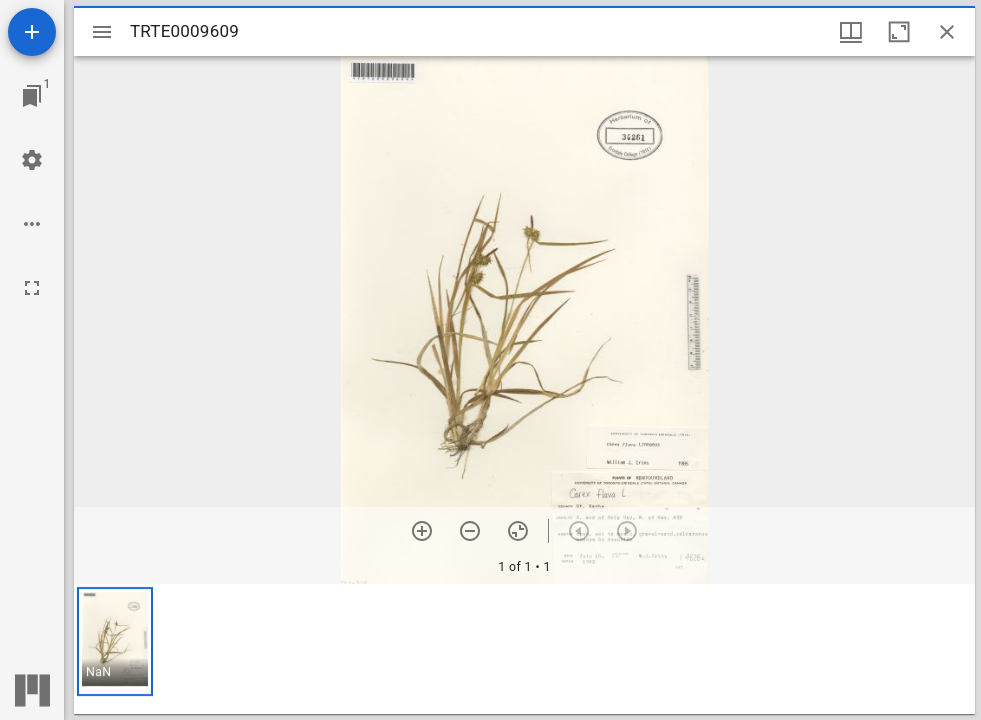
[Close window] (947, 32)
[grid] (524, 649)
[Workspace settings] (32, 160)
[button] (115, 641)
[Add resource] (32, 32)
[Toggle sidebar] (102, 32)
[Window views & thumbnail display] (851, 32)
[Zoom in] (422, 531)
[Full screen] (32, 288)
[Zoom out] (470, 531)
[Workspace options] (32, 224)
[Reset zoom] (518, 531)
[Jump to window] (32, 96)
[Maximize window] (899, 32)
